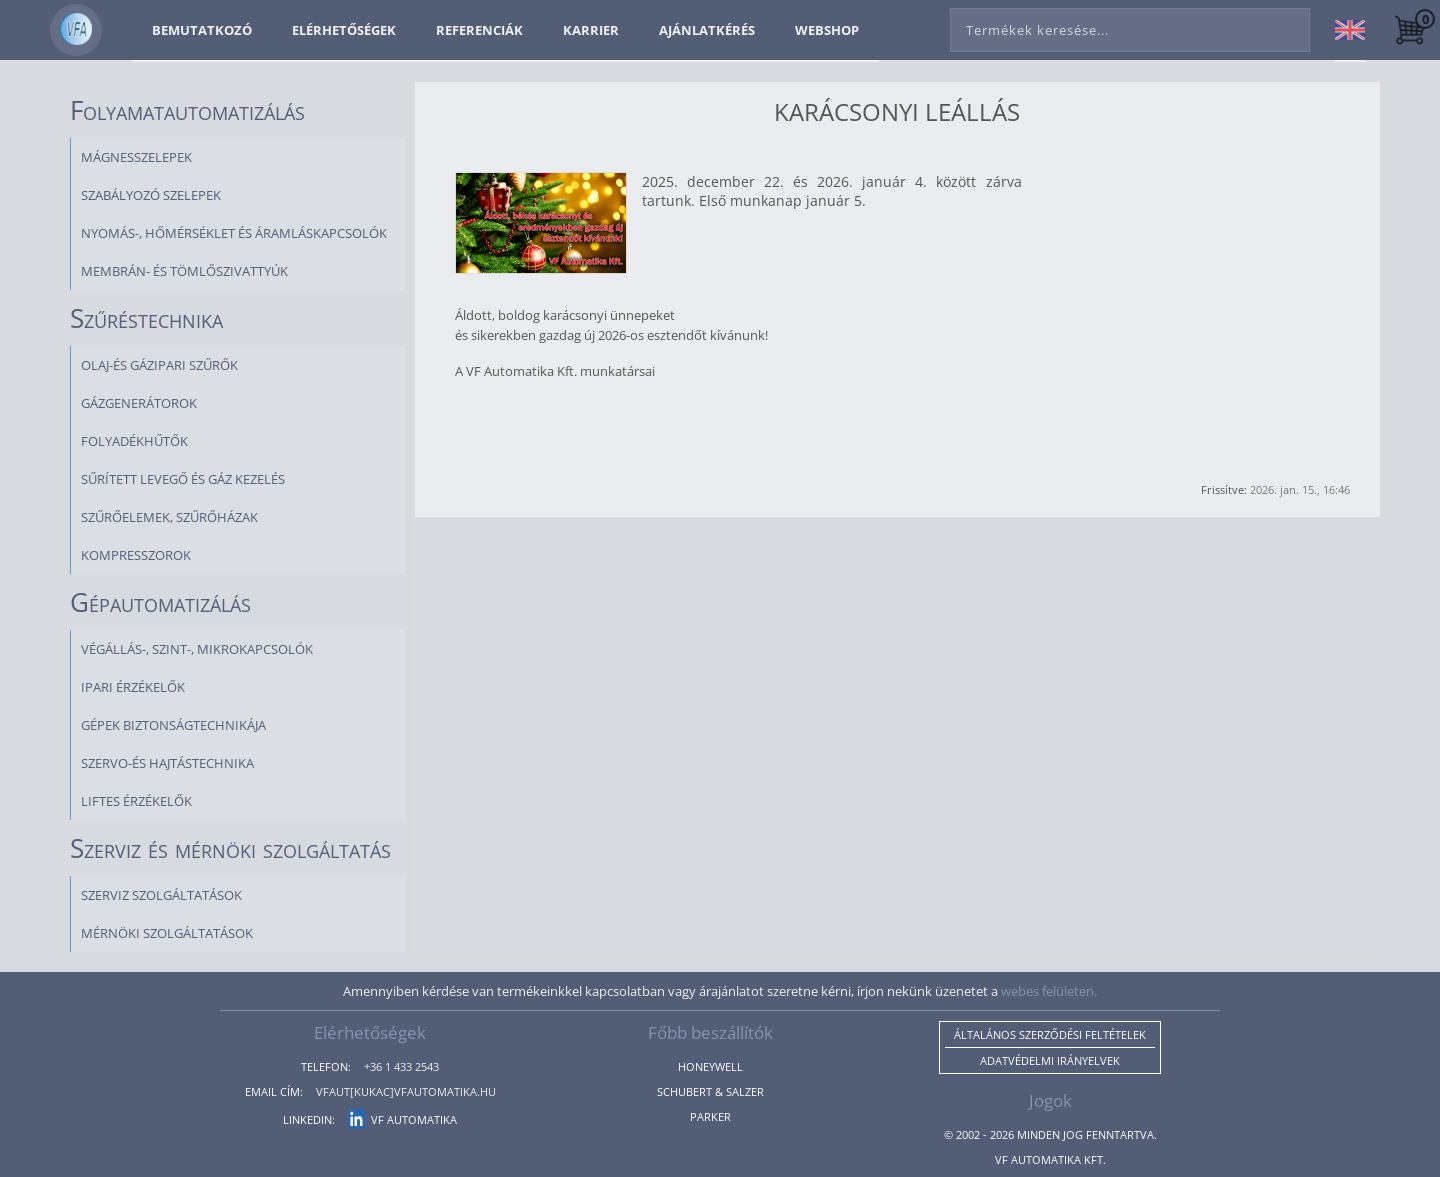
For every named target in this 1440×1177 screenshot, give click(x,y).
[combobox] (1130, 26)
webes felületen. (1049, 991)
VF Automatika (402, 1119)
